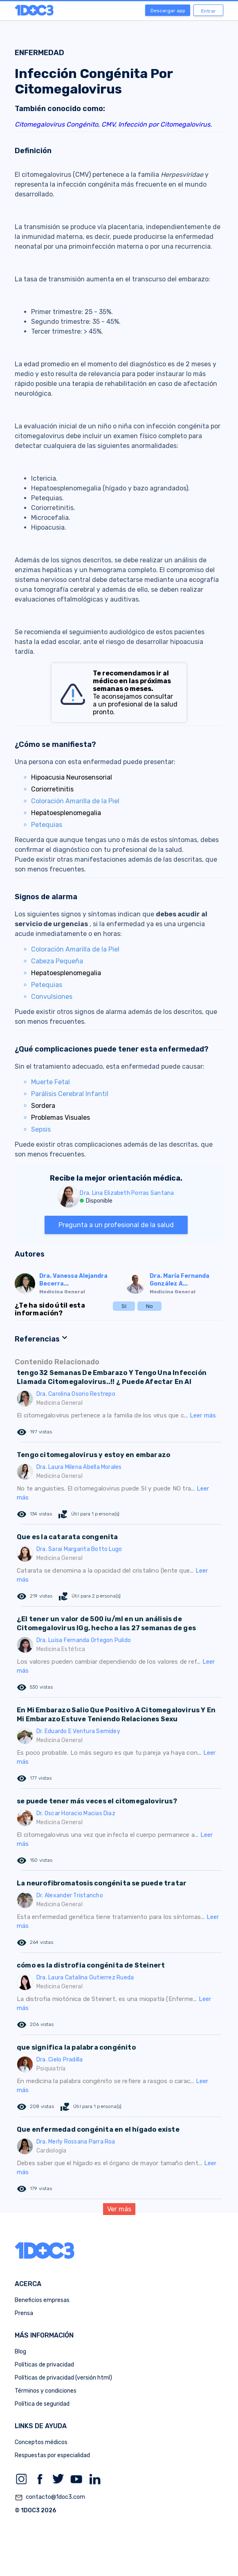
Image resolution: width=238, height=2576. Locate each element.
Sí (123, 1306)
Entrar (208, 11)
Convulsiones (51, 997)
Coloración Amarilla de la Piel (75, 801)
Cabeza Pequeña (57, 961)
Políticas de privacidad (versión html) (63, 2377)
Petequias (46, 825)
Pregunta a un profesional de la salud (116, 1225)
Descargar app (167, 10)
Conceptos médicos (41, 2442)
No (149, 1306)
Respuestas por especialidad (52, 2455)
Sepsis (41, 1129)
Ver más (119, 2209)
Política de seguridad (42, 2403)
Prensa (24, 2313)
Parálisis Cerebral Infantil (69, 1094)
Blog (20, 2351)
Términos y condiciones (45, 2390)
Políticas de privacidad (44, 2364)
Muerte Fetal (50, 1082)
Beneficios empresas (42, 2300)
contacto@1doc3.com (50, 2498)
